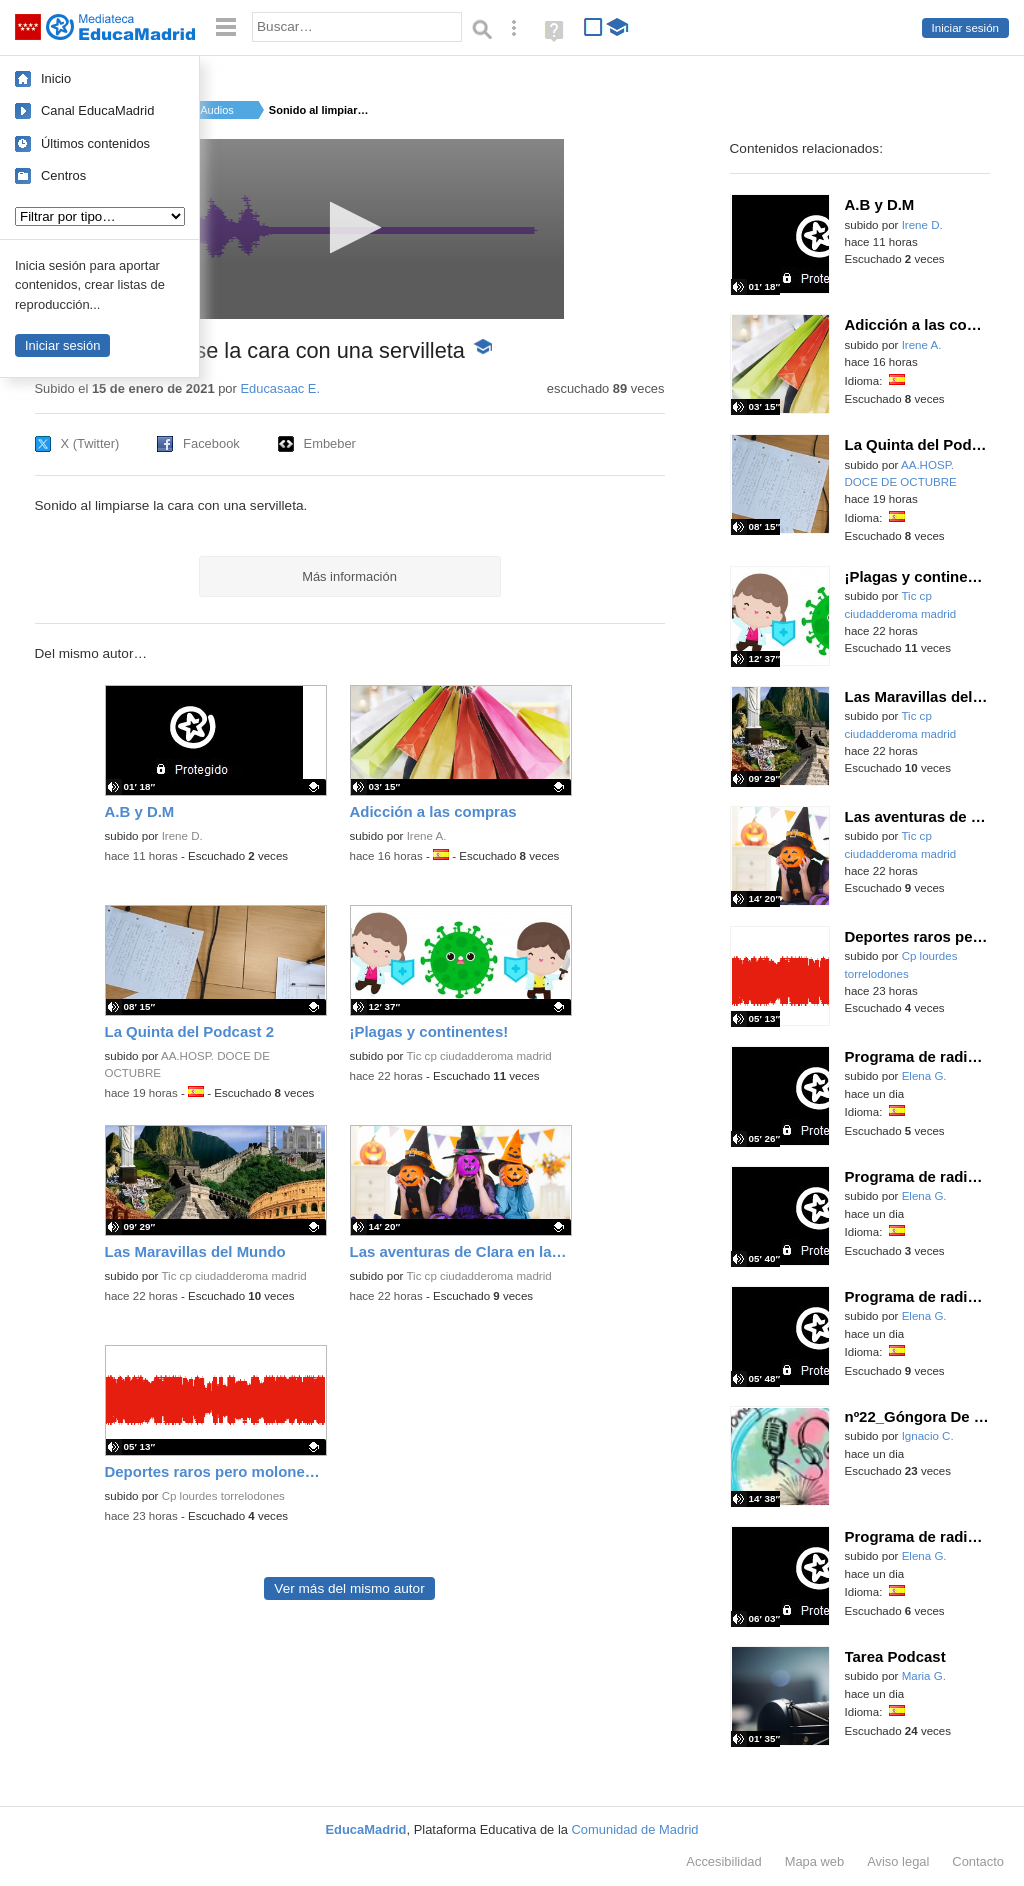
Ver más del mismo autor (349, 1588)
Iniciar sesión (965, 28)
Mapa (815, 1861)
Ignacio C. (928, 1436)
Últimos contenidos (95, 143)
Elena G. (924, 1076)
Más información (349, 576)
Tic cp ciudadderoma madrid (478, 1056)
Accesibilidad (723, 1861)
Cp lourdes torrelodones (223, 1496)
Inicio (56, 78)
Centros (63, 175)
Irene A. (427, 836)
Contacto (978, 1861)
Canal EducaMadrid (97, 110)
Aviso (898, 1861)
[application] (349, 229)
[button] (349, 227)
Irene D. (182, 836)
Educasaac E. (280, 388)
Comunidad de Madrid (635, 1829)
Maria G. (924, 1676)
